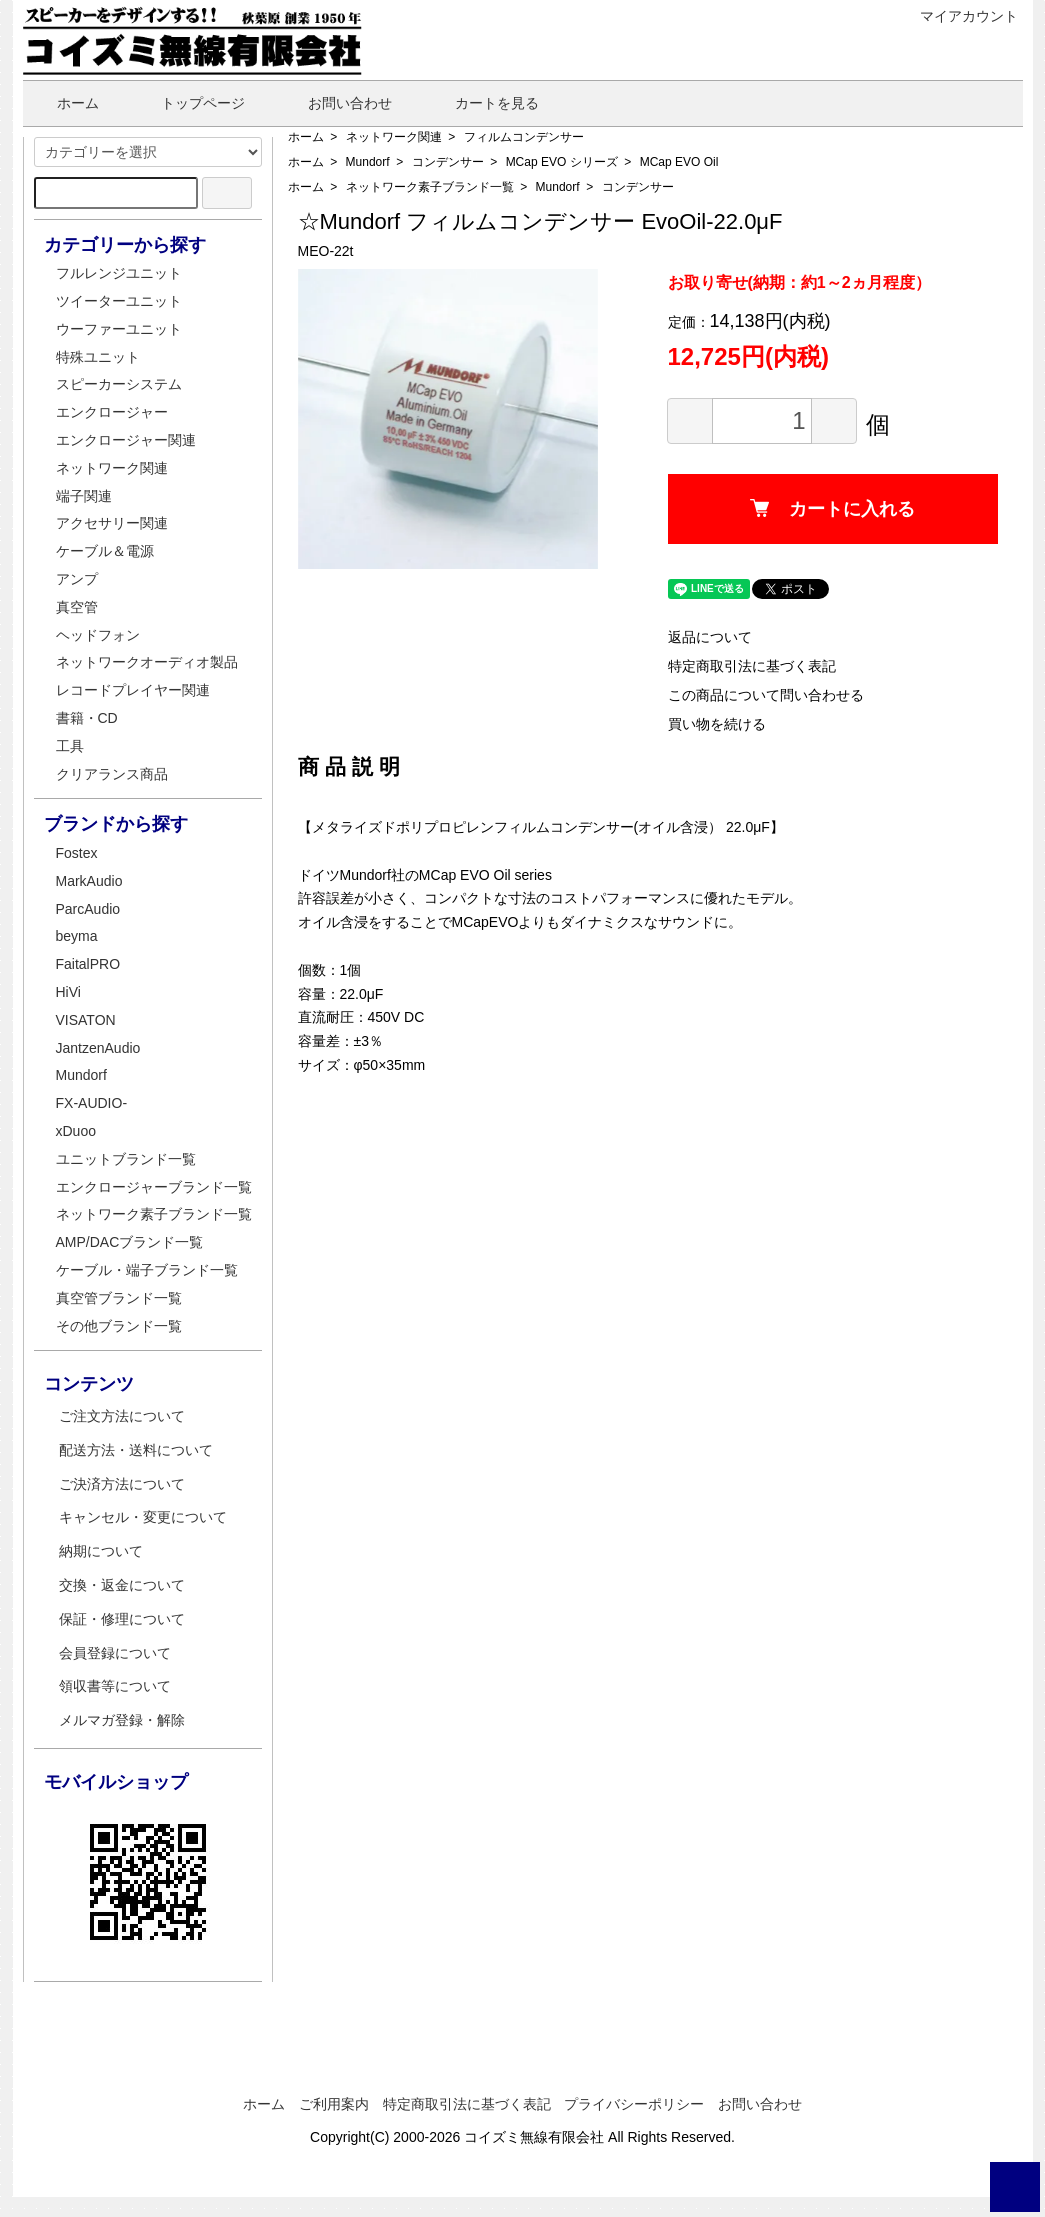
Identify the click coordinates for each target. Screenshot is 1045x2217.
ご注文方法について (122, 1416)
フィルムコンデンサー (524, 137)
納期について (101, 1551)
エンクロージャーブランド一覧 (154, 1187)
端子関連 (84, 496)
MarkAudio (89, 881)
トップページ (188, 103)
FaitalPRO (88, 964)
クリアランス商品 (112, 774)
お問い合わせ (335, 103)
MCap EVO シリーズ (562, 162)
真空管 (77, 607)
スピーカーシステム (119, 384)
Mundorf (368, 162)
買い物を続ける (717, 724)
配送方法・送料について (136, 1450)
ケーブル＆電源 (105, 551)
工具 (70, 746)
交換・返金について (122, 1585)
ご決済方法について (122, 1484)
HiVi (68, 992)
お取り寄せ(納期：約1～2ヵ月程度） (799, 282)
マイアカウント (958, 16)
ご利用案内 (334, 2104)
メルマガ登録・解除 (122, 1720)
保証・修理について (122, 1619)
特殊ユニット (98, 357)
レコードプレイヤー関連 (133, 690)
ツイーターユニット (119, 301)
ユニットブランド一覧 (126, 1159)
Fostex (77, 853)
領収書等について (115, 1686)
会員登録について (115, 1653)
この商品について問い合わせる (766, 695)
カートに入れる (832, 509)
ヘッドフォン (98, 635)
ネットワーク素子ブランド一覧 (430, 187)
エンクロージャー (112, 412)
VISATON (86, 1020)
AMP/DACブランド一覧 (130, 1242)
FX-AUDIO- (92, 1103)
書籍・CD (87, 718)
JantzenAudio (98, 1048)
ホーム (63, 103)
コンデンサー (448, 162)
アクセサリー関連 (112, 523)
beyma (77, 936)
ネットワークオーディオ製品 (147, 662)
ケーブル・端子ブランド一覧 (147, 1270)
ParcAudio (88, 909)
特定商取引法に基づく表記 (752, 666)
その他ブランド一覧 (119, 1326)
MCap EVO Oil (679, 162)
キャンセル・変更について (143, 1517)
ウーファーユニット (119, 329)
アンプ (77, 579)
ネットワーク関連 (394, 137)
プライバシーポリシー (634, 2104)
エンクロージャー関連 (126, 440)
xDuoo (76, 1131)
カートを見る (482, 103)
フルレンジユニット (119, 273)
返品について (710, 637)
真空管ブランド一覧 (119, 1298)
